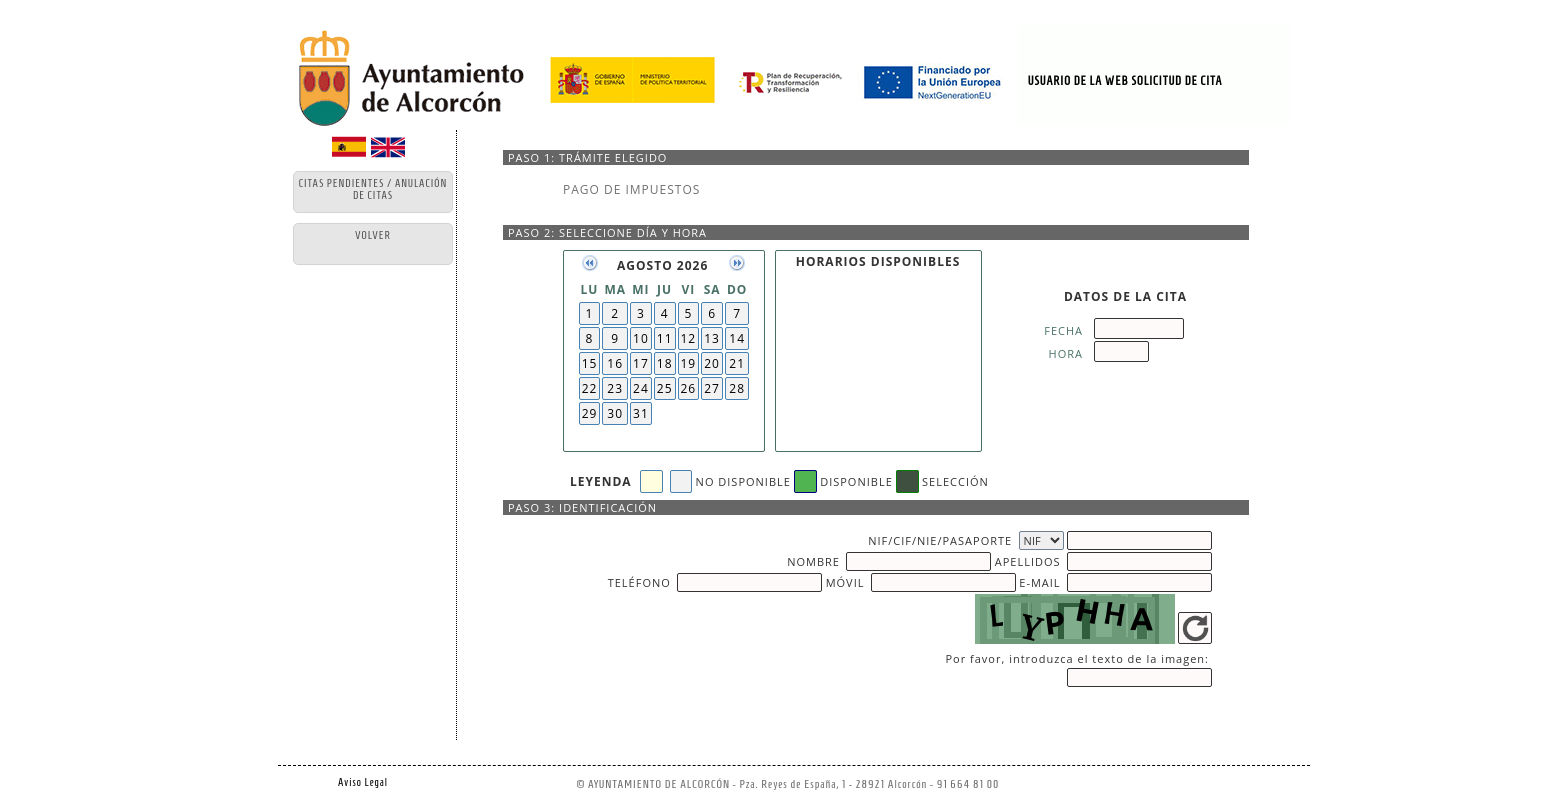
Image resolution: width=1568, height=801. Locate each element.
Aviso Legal (363, 782)
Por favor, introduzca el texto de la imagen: (1077, 658)
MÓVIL (845, 582)
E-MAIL (1039, 582)
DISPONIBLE (856, 481)
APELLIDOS (1028, 561)
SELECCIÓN (955, 481)
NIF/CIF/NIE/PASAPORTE (940, 540)
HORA (1066, 353)
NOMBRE (813, 561)
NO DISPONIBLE (743, 481)
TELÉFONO (639, 582)
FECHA (1063, 330)
